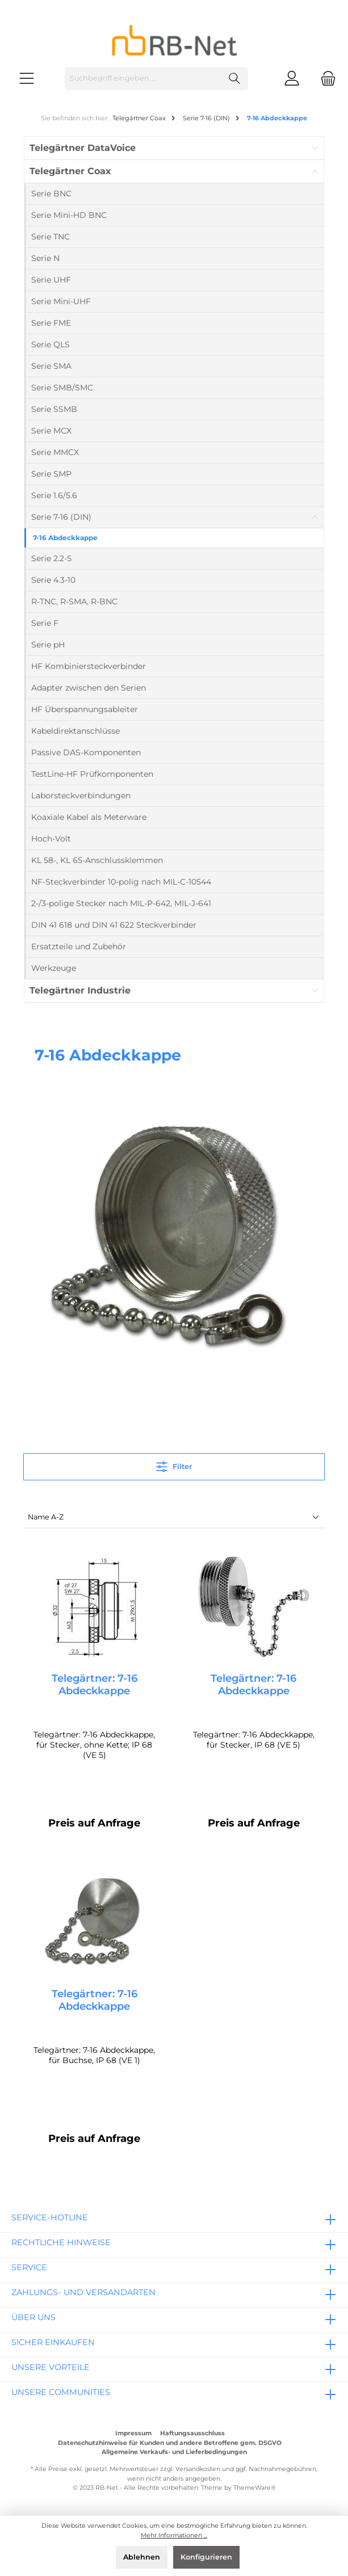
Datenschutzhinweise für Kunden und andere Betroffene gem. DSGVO (170, 2443)
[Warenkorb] (325, 78)
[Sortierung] (174, 1518)
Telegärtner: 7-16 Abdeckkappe (94, 1684)
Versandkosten (197, 2469)
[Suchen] (234, 78)
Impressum (133, 2434)
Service (29, 2267)
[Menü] (26, 78)
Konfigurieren (206, 2557)
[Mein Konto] (291, 78)
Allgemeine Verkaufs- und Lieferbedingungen (174, 2452)
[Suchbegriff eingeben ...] (143, 78)
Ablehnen (141, 2557)
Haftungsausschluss (192, 2434)
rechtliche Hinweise (61, 2242)
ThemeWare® (254, 2487)
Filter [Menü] (174, 1464)
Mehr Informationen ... (174, 2535)
